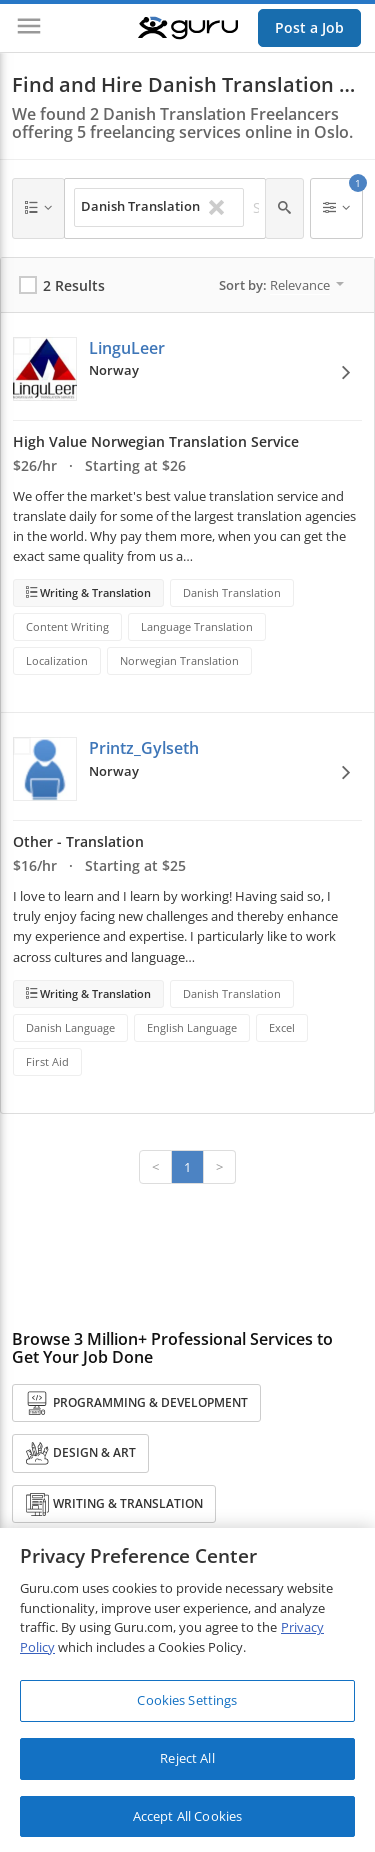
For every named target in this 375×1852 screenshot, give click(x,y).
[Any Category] (38, 208)
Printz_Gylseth (144, 748)
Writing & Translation (94, 592)
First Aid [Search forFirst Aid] (47, 1061)
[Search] (284, 208)
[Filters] (336, 208)
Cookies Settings (187, 1705)
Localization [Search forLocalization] (57, 660)
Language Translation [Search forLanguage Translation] (197, 626)
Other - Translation (78, 841)
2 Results (74, 285)
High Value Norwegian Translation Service (156, 441)
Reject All (187, 1763)
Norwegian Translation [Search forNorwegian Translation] (179, 660)
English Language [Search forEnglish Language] (192, 1027)
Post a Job (309, 27)
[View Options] (346, 372)
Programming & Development (136, 1403)
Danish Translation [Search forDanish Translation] (232, 592)
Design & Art (80, 1453)
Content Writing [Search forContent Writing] (67, 626)
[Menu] (29, 28)
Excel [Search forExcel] (282, 1027)
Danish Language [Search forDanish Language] (70, 1027)
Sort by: (281, 285)
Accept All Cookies (187, 1821)
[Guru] (188, 28)
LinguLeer (127, 348)
